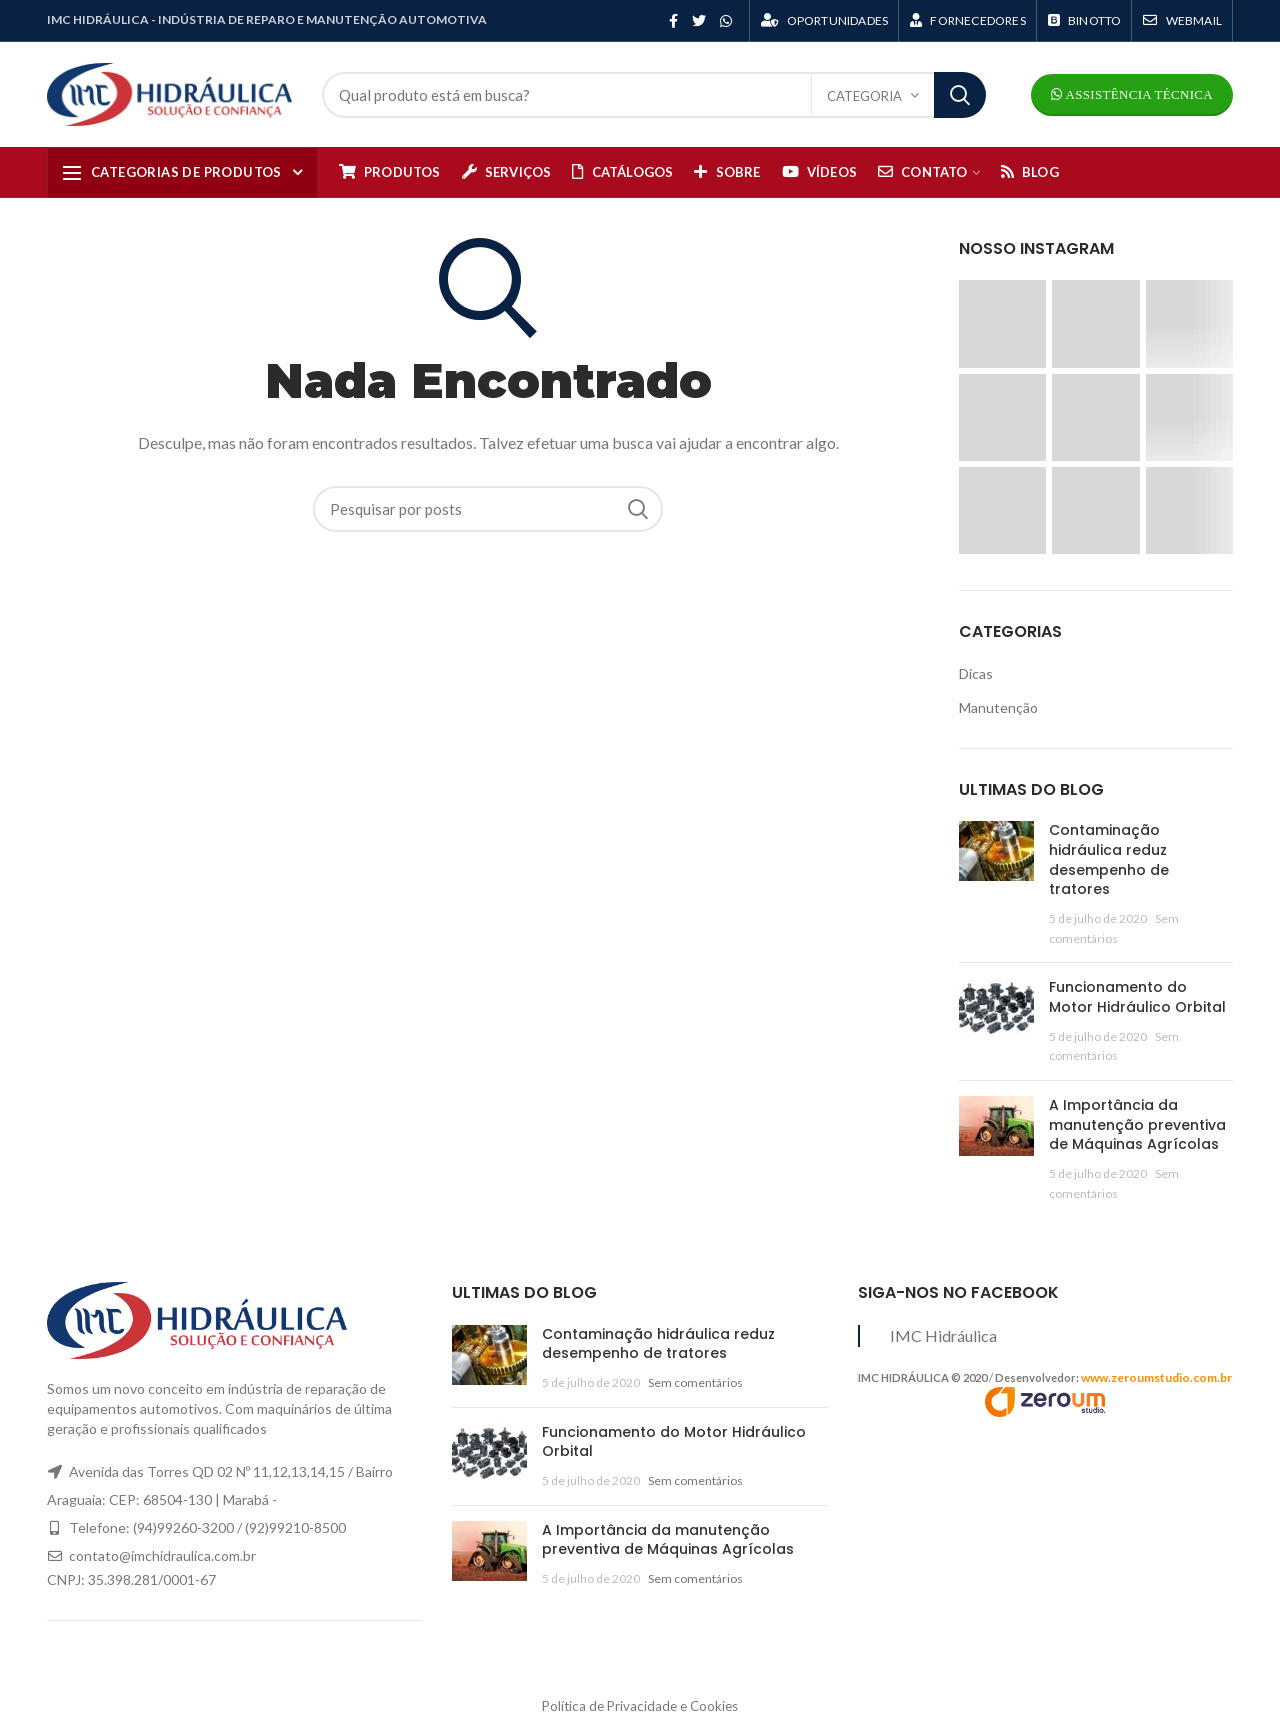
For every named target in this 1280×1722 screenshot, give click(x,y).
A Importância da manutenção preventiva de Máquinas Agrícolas (1137, 1124)
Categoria (864, 96)
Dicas (976, 673)
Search (960, 95)
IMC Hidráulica (943, 1335)
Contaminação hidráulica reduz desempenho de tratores (1109, 859)
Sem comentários (695, 1382)
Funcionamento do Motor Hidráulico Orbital (1137, 997)
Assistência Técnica (1137, 94)
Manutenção (998, 707)
